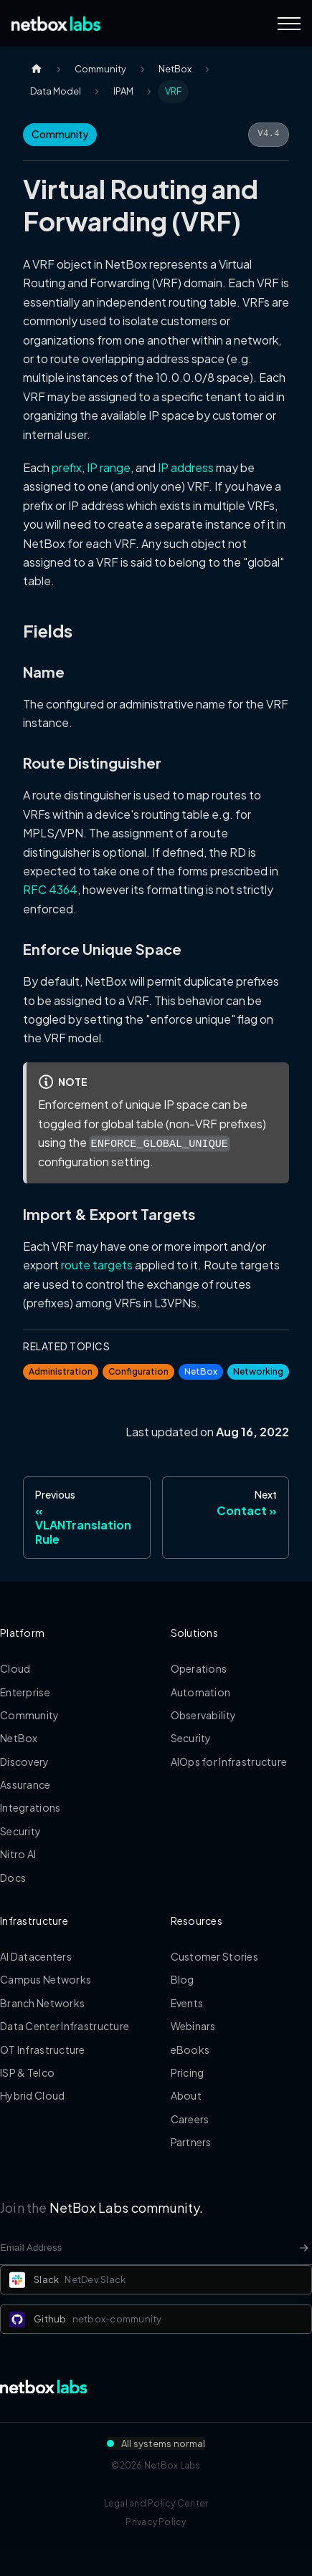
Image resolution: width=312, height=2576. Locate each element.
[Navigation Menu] (289, 23)
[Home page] (36, 69)
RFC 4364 (50, 889)
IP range (109, 467)
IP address (186, 467)
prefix (67, 467)
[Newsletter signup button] (304, 2248)
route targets (97, 1264)
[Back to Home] (56, 23)
